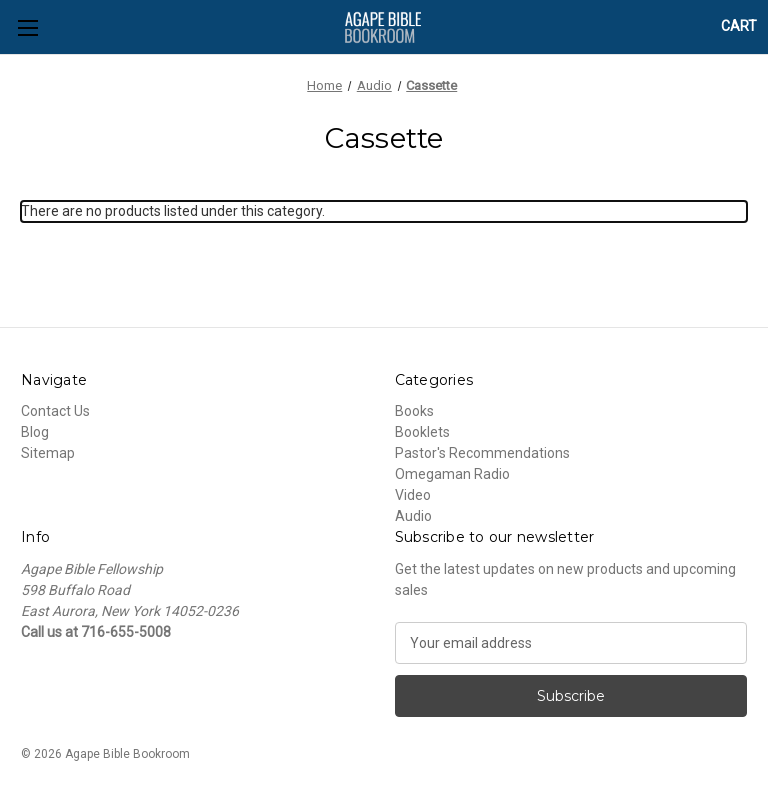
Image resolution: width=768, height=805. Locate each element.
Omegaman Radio (452, 474)
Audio (413, 516)
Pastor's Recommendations (482, 453)
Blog (35, 432)
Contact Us (55, 411)
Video (413, 495)
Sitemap (48, 453)
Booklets (422, 432)
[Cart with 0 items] (739, 26)
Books (414, 411)
